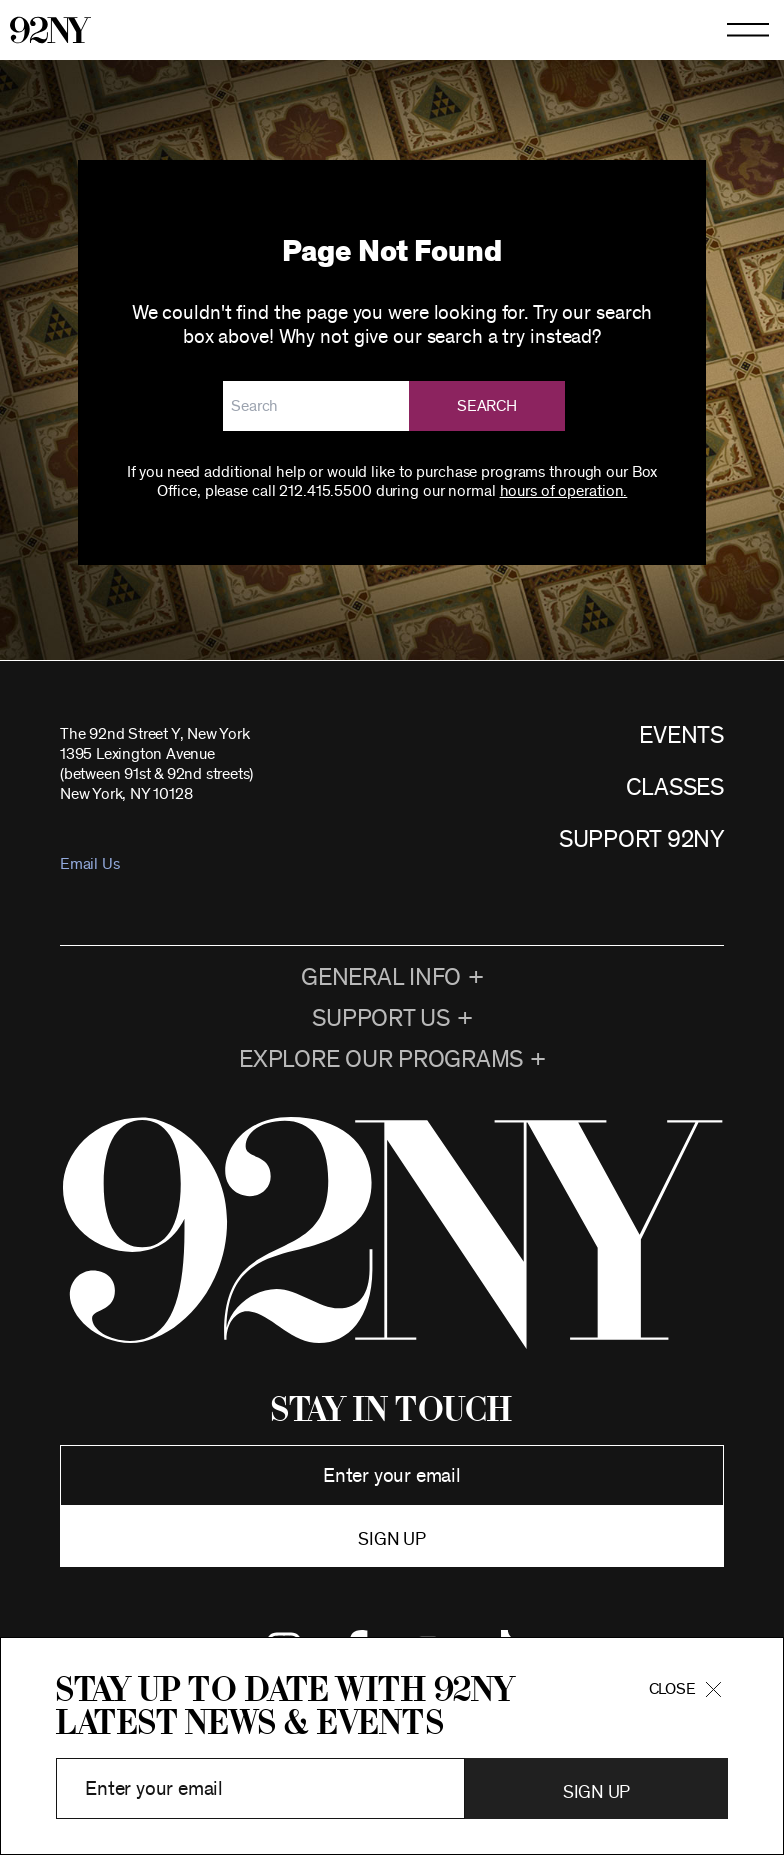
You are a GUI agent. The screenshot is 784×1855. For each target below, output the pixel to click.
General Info (381, 978)
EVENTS (681, 736)
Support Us (381, 1019)
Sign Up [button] (596, 1793)
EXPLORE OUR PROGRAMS (381, 1060)
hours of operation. (564, 491)
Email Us (89, 864)
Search (487, 406)
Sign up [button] (391, 1540)
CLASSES (675, 788)
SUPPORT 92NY (641, 840)
